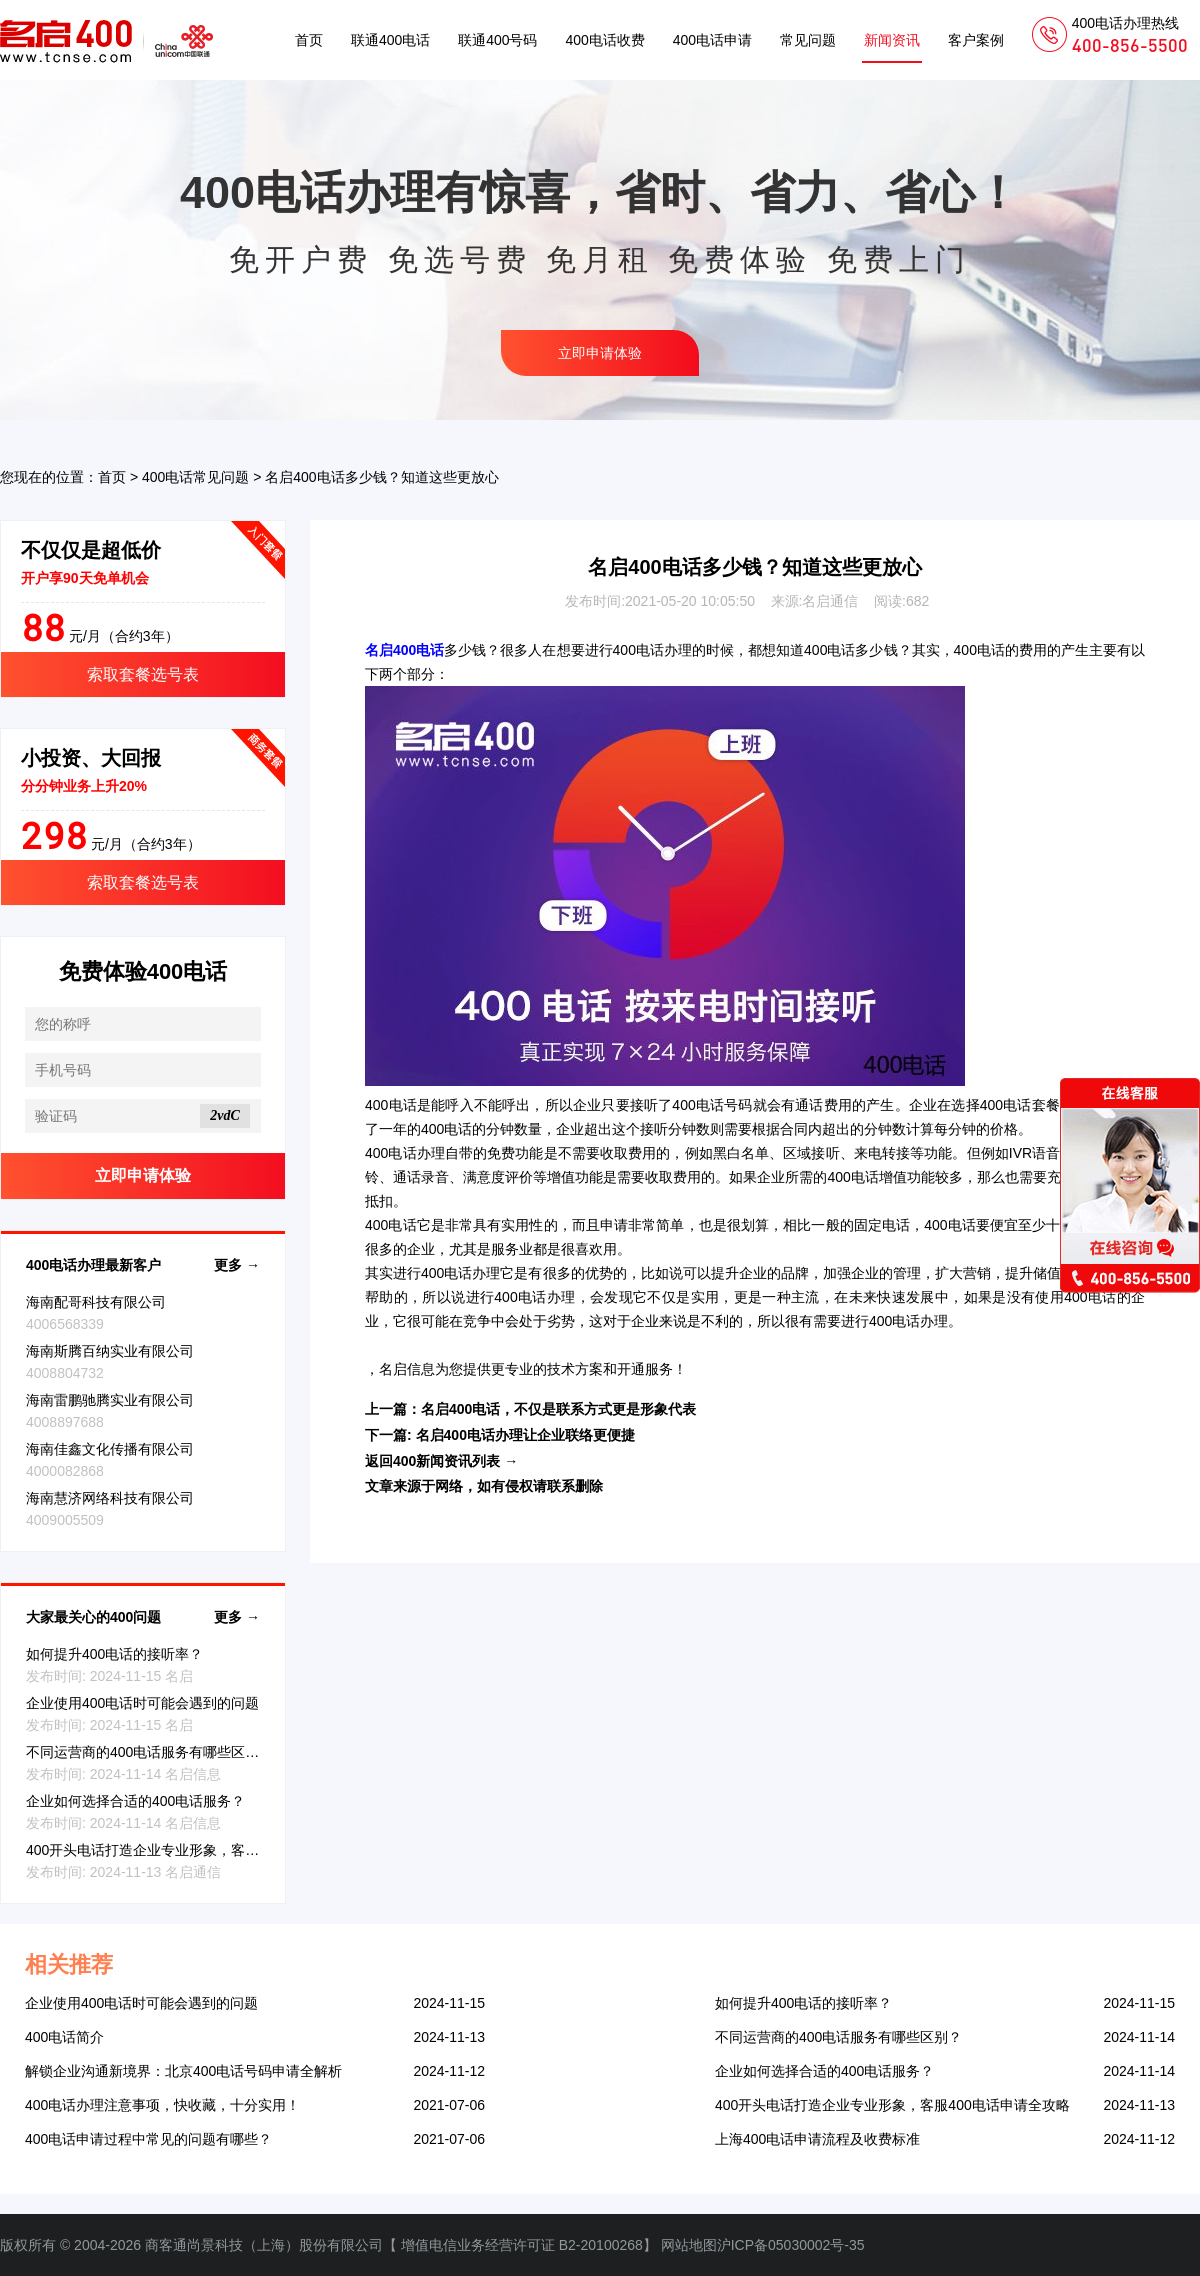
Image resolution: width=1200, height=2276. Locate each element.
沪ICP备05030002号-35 (791, 2245)
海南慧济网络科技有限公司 (110, 1498)
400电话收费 (604, 40)
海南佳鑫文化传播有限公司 (110, 1449)
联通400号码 (497, 40)
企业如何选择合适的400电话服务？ (135, 1801)
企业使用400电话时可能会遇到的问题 (142, 1703)
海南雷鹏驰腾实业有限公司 (110, 1400)
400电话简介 (64, 2037)
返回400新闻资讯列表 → (441, 1461)
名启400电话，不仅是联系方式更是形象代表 (558, 1409)
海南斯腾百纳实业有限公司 (110, 1351)
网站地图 (689, 2245)
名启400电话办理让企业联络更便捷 (525, 1435)
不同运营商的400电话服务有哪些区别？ (149, 1752)
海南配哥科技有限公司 (96, 1302)
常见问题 (808, 40)
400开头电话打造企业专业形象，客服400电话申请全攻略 (203, 1850)
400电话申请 (712, 40)
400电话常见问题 (195, 477)
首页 (309, 40)
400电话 (638, 650)
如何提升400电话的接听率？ (114, 1654)
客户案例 (976, 40)
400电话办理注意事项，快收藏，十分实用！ (162, 2105)
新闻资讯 (892, 40)
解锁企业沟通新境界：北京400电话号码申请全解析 (183, 2071)
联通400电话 (390, 40)
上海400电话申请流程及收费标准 (817, 2139)
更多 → (237, 1265)
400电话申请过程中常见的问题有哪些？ (148, 2139)
